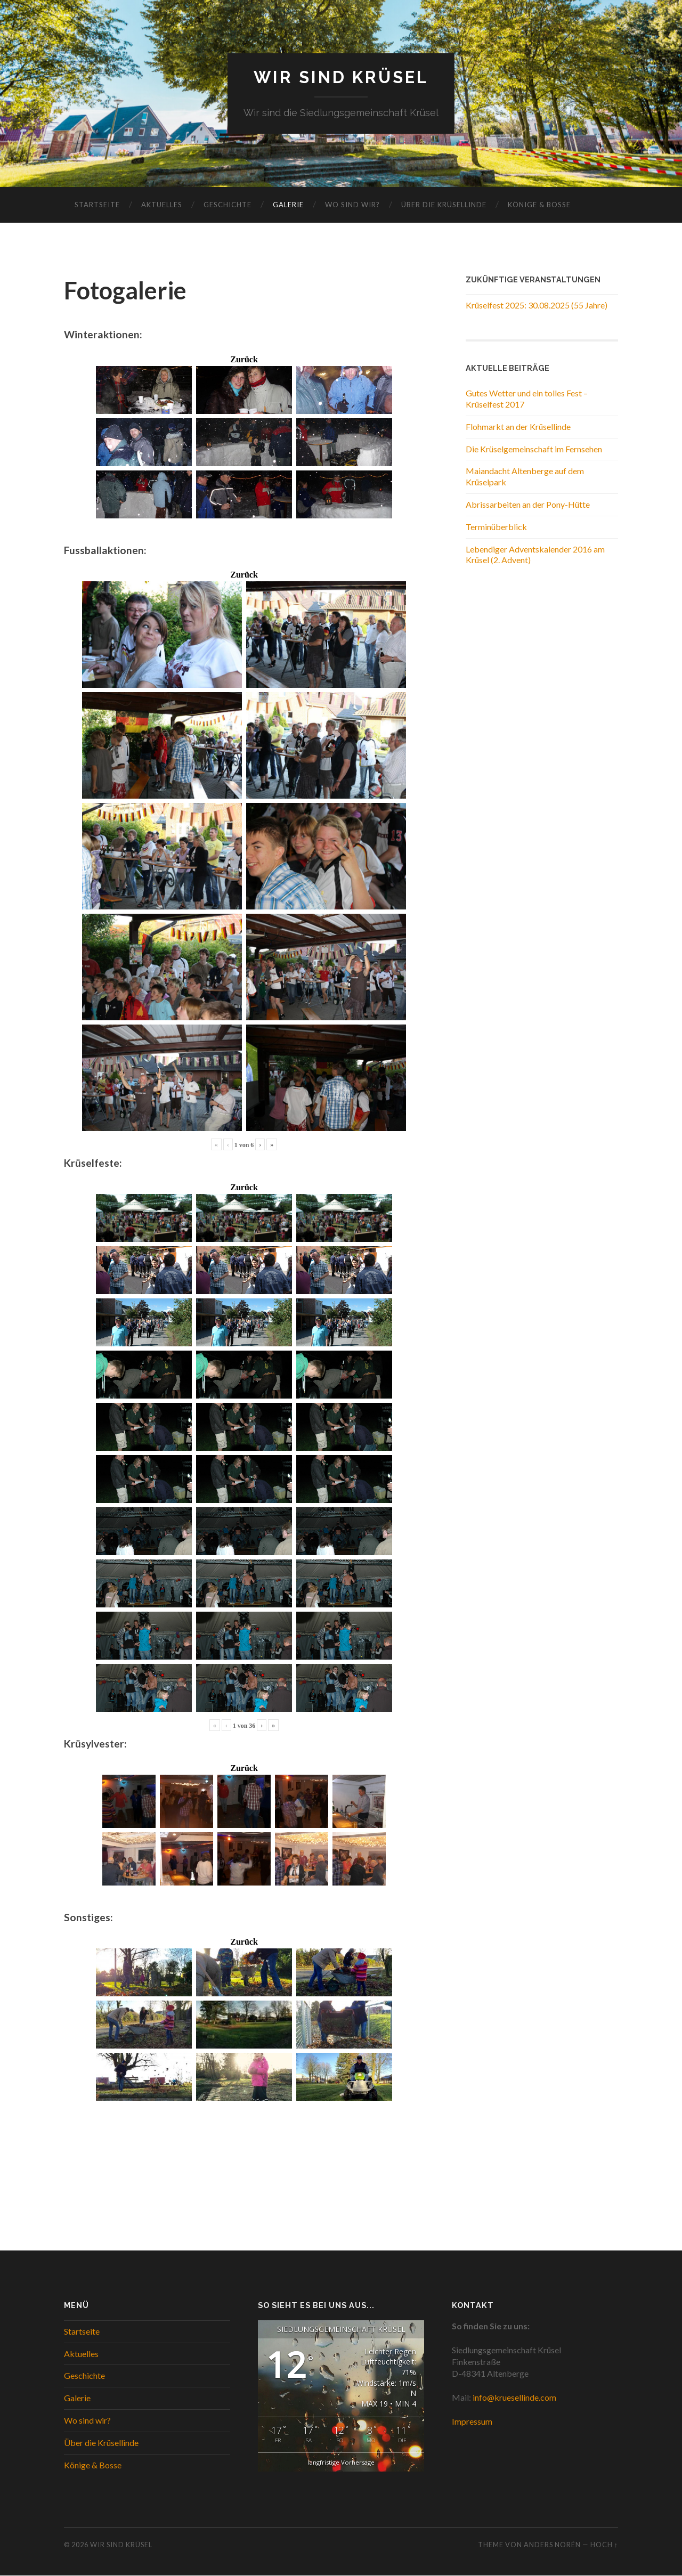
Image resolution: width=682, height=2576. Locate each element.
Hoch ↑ (604, 2545)
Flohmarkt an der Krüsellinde (518, 426)
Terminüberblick (496, 527)
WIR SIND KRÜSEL (341, 77)
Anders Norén (552, 2545)
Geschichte (227, 205)
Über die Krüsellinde (443, 205)
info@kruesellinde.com (514, 2398)
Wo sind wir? (352, 205)
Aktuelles (161, 205)
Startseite (97, 205)
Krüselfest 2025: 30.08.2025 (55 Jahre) (536, 305)
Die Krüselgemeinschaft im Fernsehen (534, 449)
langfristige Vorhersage (341, 2462)
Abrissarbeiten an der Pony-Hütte (528, 505)
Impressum (472, 2422)
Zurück (244, 359)
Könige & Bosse (539, 205)
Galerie (288, 205)
